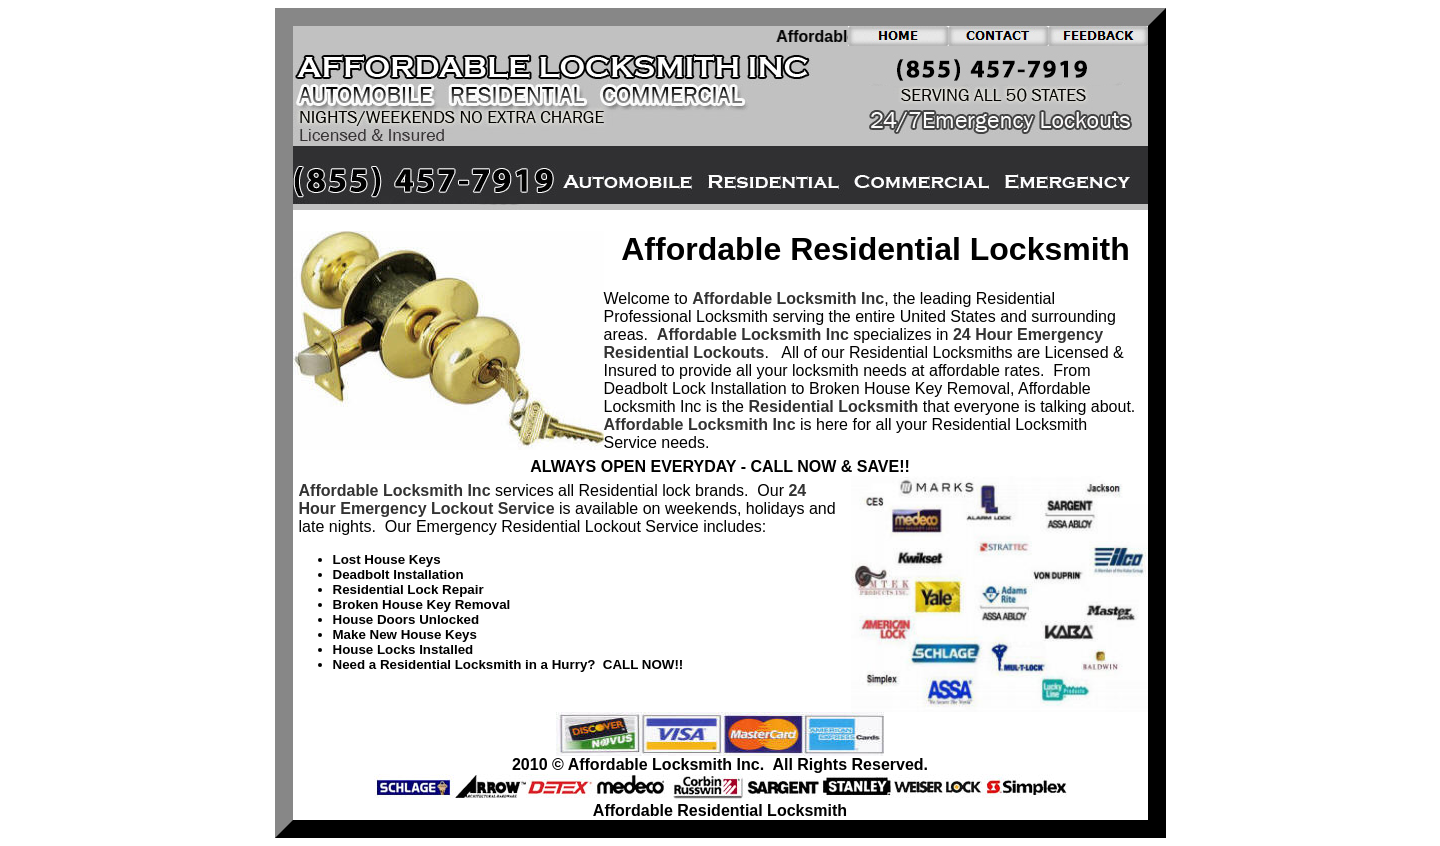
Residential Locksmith (833, 406)
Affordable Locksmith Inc (788, 298)
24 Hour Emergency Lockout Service (553, 499)
